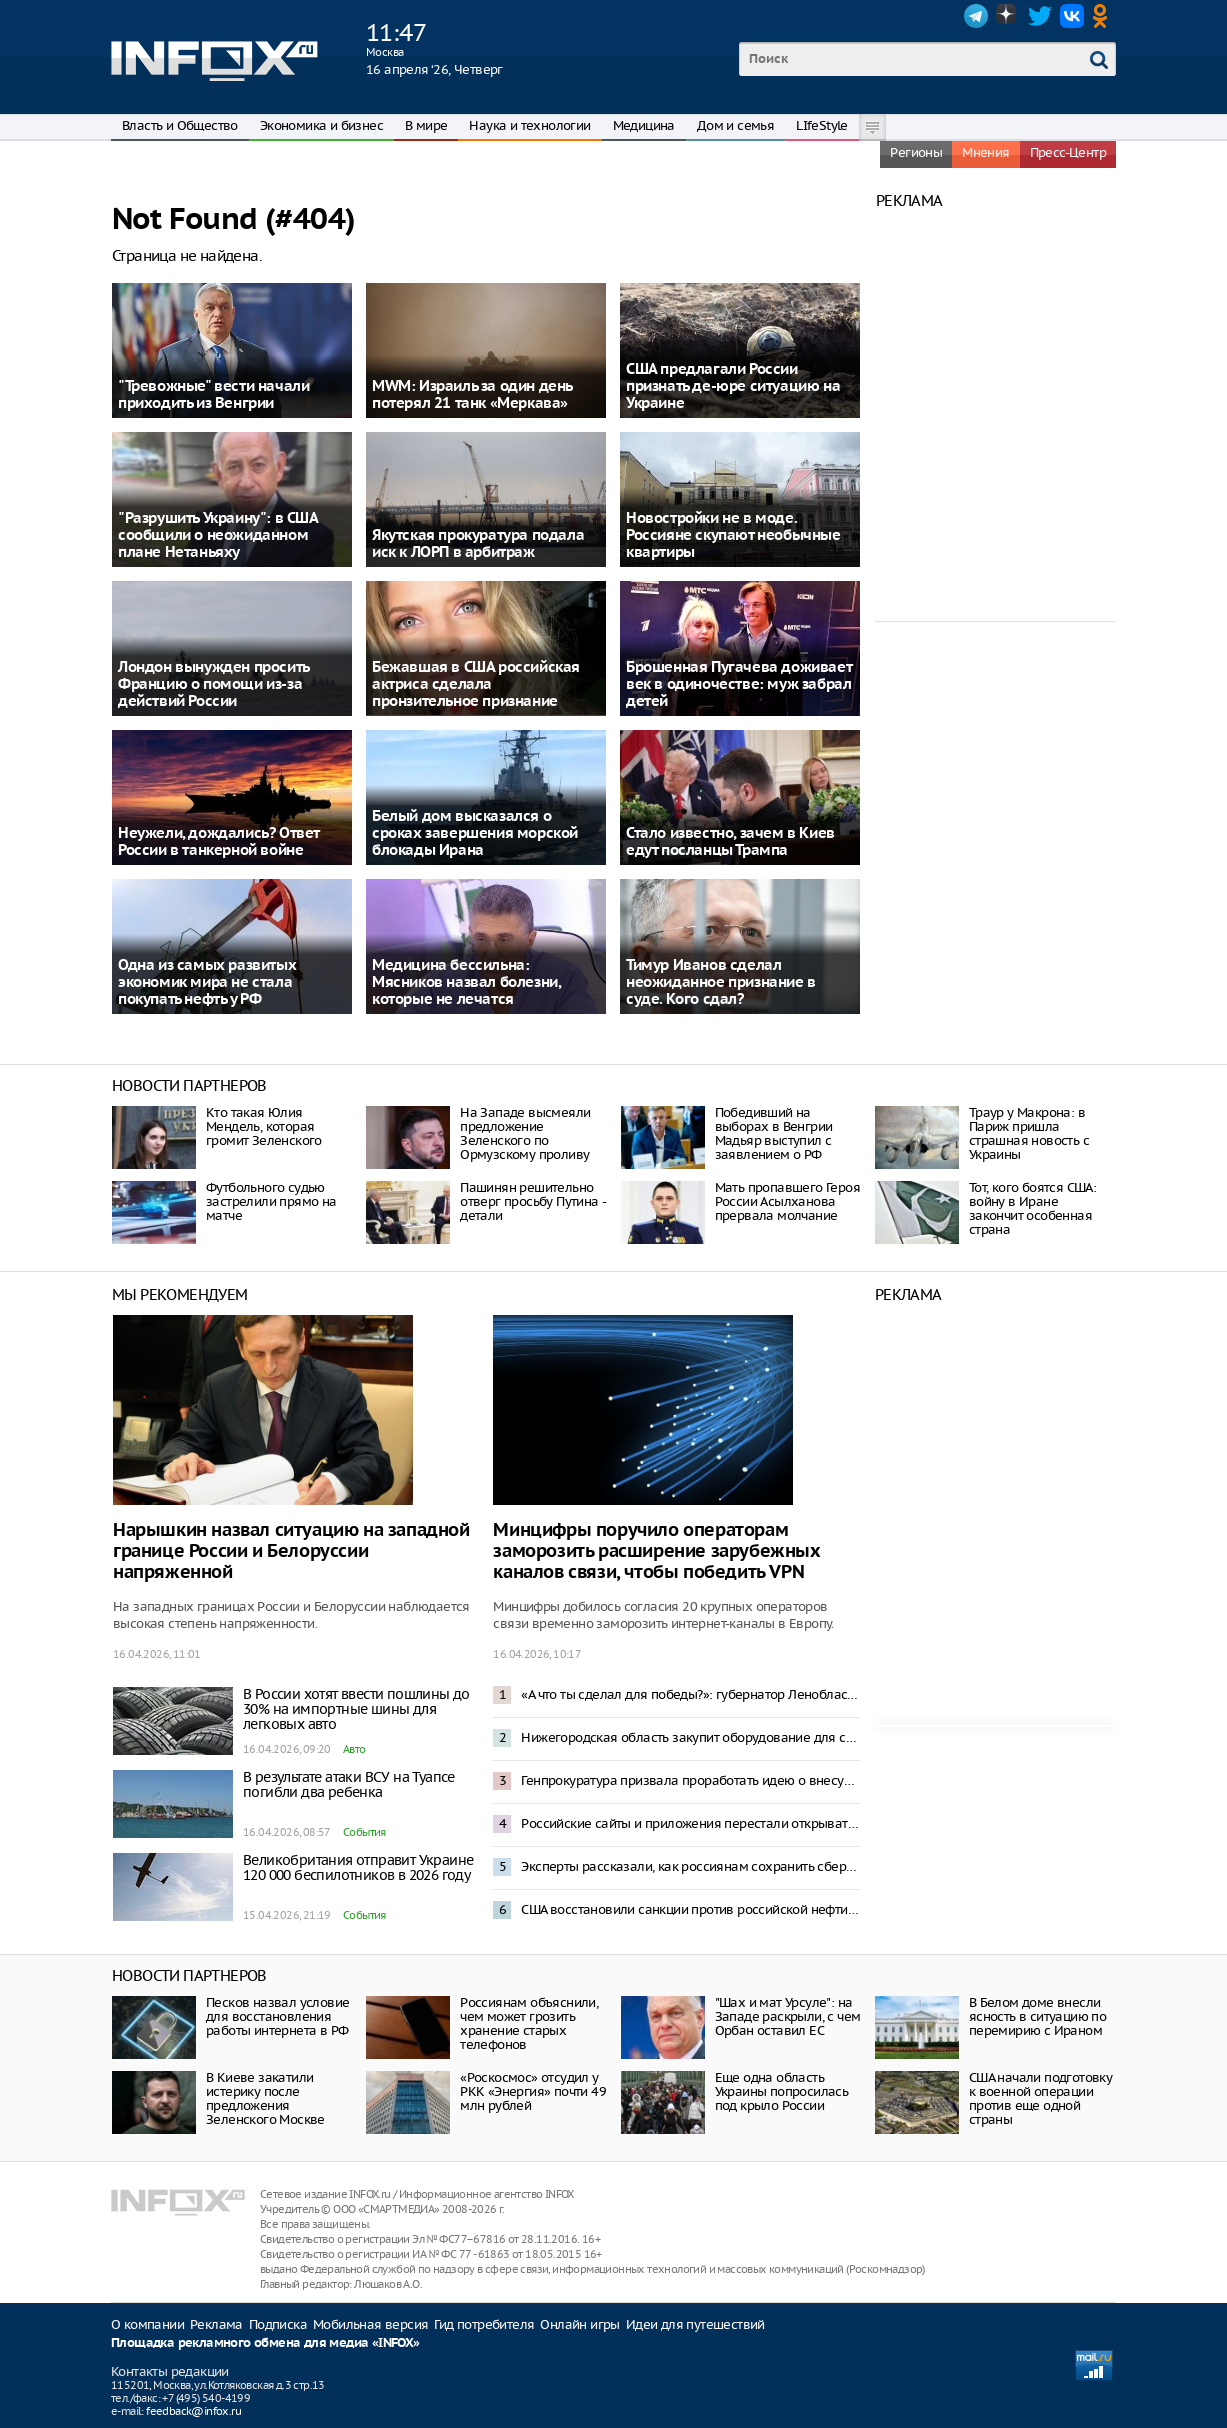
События (364, 1832)
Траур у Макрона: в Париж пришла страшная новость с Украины (1029, 1133)
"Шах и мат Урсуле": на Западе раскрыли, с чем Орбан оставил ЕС (788, 2016)
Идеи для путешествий (695, 2324)
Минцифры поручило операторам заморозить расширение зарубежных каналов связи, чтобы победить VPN (656, 1551)
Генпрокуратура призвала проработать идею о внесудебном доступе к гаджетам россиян (690, 1780)
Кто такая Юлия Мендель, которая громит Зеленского (264, 1126)
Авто (354, 1749)
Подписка (278, 2324)
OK (1104, 16)
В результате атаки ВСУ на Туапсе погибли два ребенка (349, 1784)
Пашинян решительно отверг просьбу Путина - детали (532, 1201)
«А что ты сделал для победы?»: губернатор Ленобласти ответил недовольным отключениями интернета (690, 1694)
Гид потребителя (484, 2324)
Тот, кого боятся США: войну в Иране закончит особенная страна (1032, 1208)
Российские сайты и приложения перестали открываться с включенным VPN (690, 1823)
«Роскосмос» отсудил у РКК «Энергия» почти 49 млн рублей (533, 2091)
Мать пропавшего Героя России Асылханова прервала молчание (787, 1201)
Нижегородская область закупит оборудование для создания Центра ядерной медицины (690, 1737)
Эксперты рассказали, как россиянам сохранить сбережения (690, 1866)
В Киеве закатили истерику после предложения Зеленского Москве (265, 2098)
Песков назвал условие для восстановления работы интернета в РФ (277, 2016)
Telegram (976, 16)
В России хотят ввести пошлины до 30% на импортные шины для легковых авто (356, 1709)
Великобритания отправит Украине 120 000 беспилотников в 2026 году (358, 1867)
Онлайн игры (579, 2324)
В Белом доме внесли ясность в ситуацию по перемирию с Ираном (1037, 2016)
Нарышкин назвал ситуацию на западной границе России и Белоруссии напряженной (291, 1551)
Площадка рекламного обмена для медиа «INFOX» (265, 2343)
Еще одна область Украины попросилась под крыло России (782, 2091)
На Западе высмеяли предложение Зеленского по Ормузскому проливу (525, 1133)
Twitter (1040, 16)
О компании (147, 2324)
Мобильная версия (370, 2324)
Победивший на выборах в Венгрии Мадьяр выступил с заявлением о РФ (774, 1133)
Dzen (1008, 16)
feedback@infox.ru (193, 2411)
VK (1072, 16)
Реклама (216, 2324)
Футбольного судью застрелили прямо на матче (271, 1201)
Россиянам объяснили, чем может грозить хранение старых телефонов (529, 2023)
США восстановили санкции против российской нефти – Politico (690, 1909)
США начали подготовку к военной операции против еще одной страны (1040, 2098)
